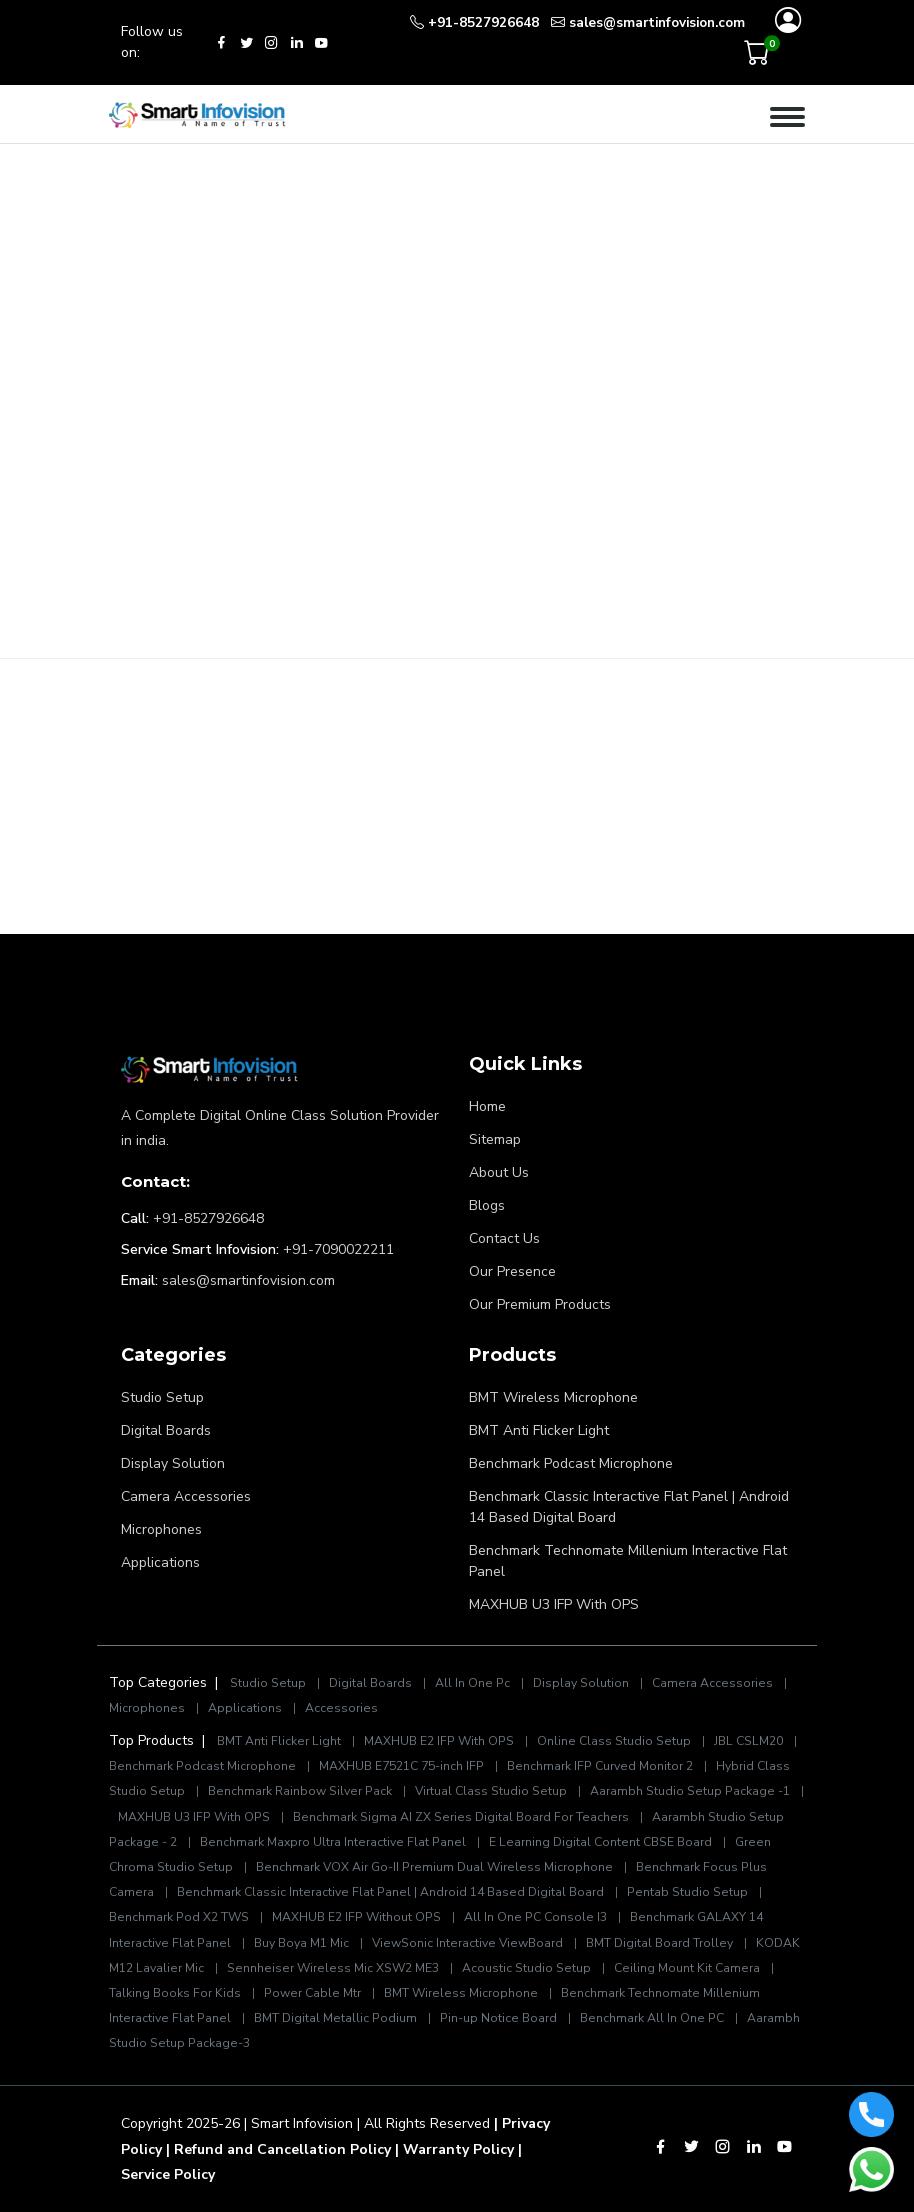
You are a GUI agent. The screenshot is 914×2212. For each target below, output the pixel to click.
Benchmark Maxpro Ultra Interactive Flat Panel (333, 1842)
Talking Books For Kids (175, 1993)
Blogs (487, 1205)
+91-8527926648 (208, 1218)
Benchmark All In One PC (652, 2018)
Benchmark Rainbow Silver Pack (300, 1791)
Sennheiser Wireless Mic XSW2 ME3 (333, 1968)
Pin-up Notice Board (498, 2018)
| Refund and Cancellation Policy (278, 2149)
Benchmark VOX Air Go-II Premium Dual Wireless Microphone (436, 1867)
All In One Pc (472, 1683)
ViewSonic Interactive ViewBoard (469, 1943)
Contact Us (504, 1238)
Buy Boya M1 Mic (301, 1943)
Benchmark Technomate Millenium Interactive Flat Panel (628, 1561)
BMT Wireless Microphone (553, 1397)
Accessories (341, 1708)
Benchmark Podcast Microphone (571, 1463)
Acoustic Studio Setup (526, 1968)
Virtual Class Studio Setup (491, 1791)
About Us (499, 1172)
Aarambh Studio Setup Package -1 (690, 1791)
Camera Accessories (186, 1496)
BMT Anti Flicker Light (539, 1430)
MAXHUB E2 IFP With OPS (439, 1741)
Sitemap (495, 1139)
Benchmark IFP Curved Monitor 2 (601, 1766)
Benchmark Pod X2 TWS (179, 1917)
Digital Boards (166, 1430)
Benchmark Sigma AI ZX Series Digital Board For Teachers (461, 1817)
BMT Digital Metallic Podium (335, 2018)
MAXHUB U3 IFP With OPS (554, 1604)
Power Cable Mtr (312, 1993)
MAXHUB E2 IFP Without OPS (356, 1917)
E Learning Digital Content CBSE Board (600, 1842)
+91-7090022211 (338, 1249)
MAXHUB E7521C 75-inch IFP (401, 1766)
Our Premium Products (540, 1304)
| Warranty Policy (454, 2149)
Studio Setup (162, 1397)
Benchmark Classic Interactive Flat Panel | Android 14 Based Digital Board (629, 1507)
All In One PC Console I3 (535, 1917)
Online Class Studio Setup (614, 1741)
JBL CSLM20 (748, 1741)
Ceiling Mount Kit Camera (687, 1968)
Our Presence (512, 1271)
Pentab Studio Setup (687, 1892)
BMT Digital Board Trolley (659, 1943)
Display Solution (173, 1463)
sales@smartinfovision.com (248, 1280)
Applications (160, 1562)
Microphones (161, 1529)
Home (487, 1106)
